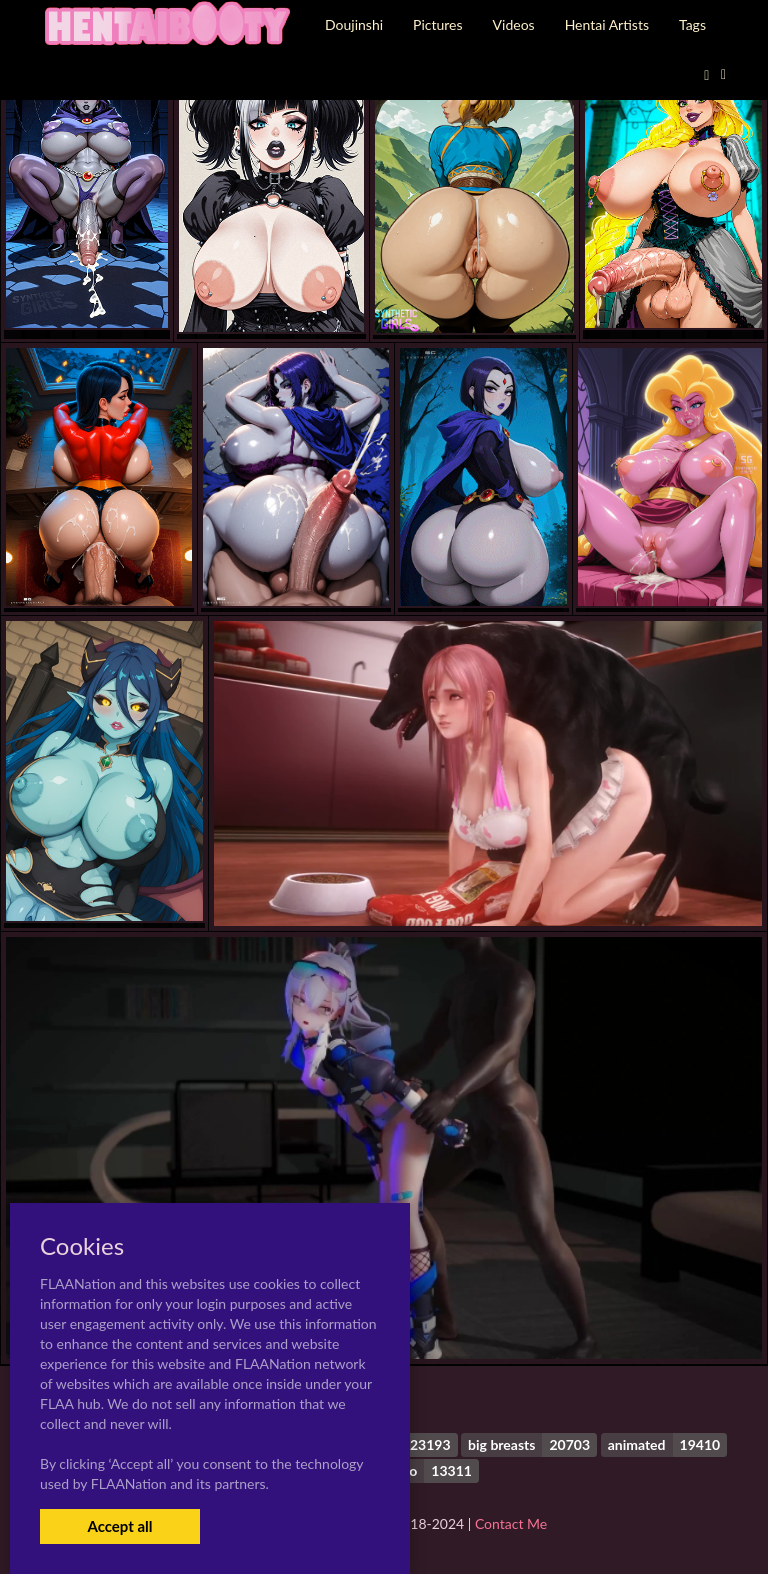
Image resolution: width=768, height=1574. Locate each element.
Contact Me (511, 1523)
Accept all (119, 1526)
